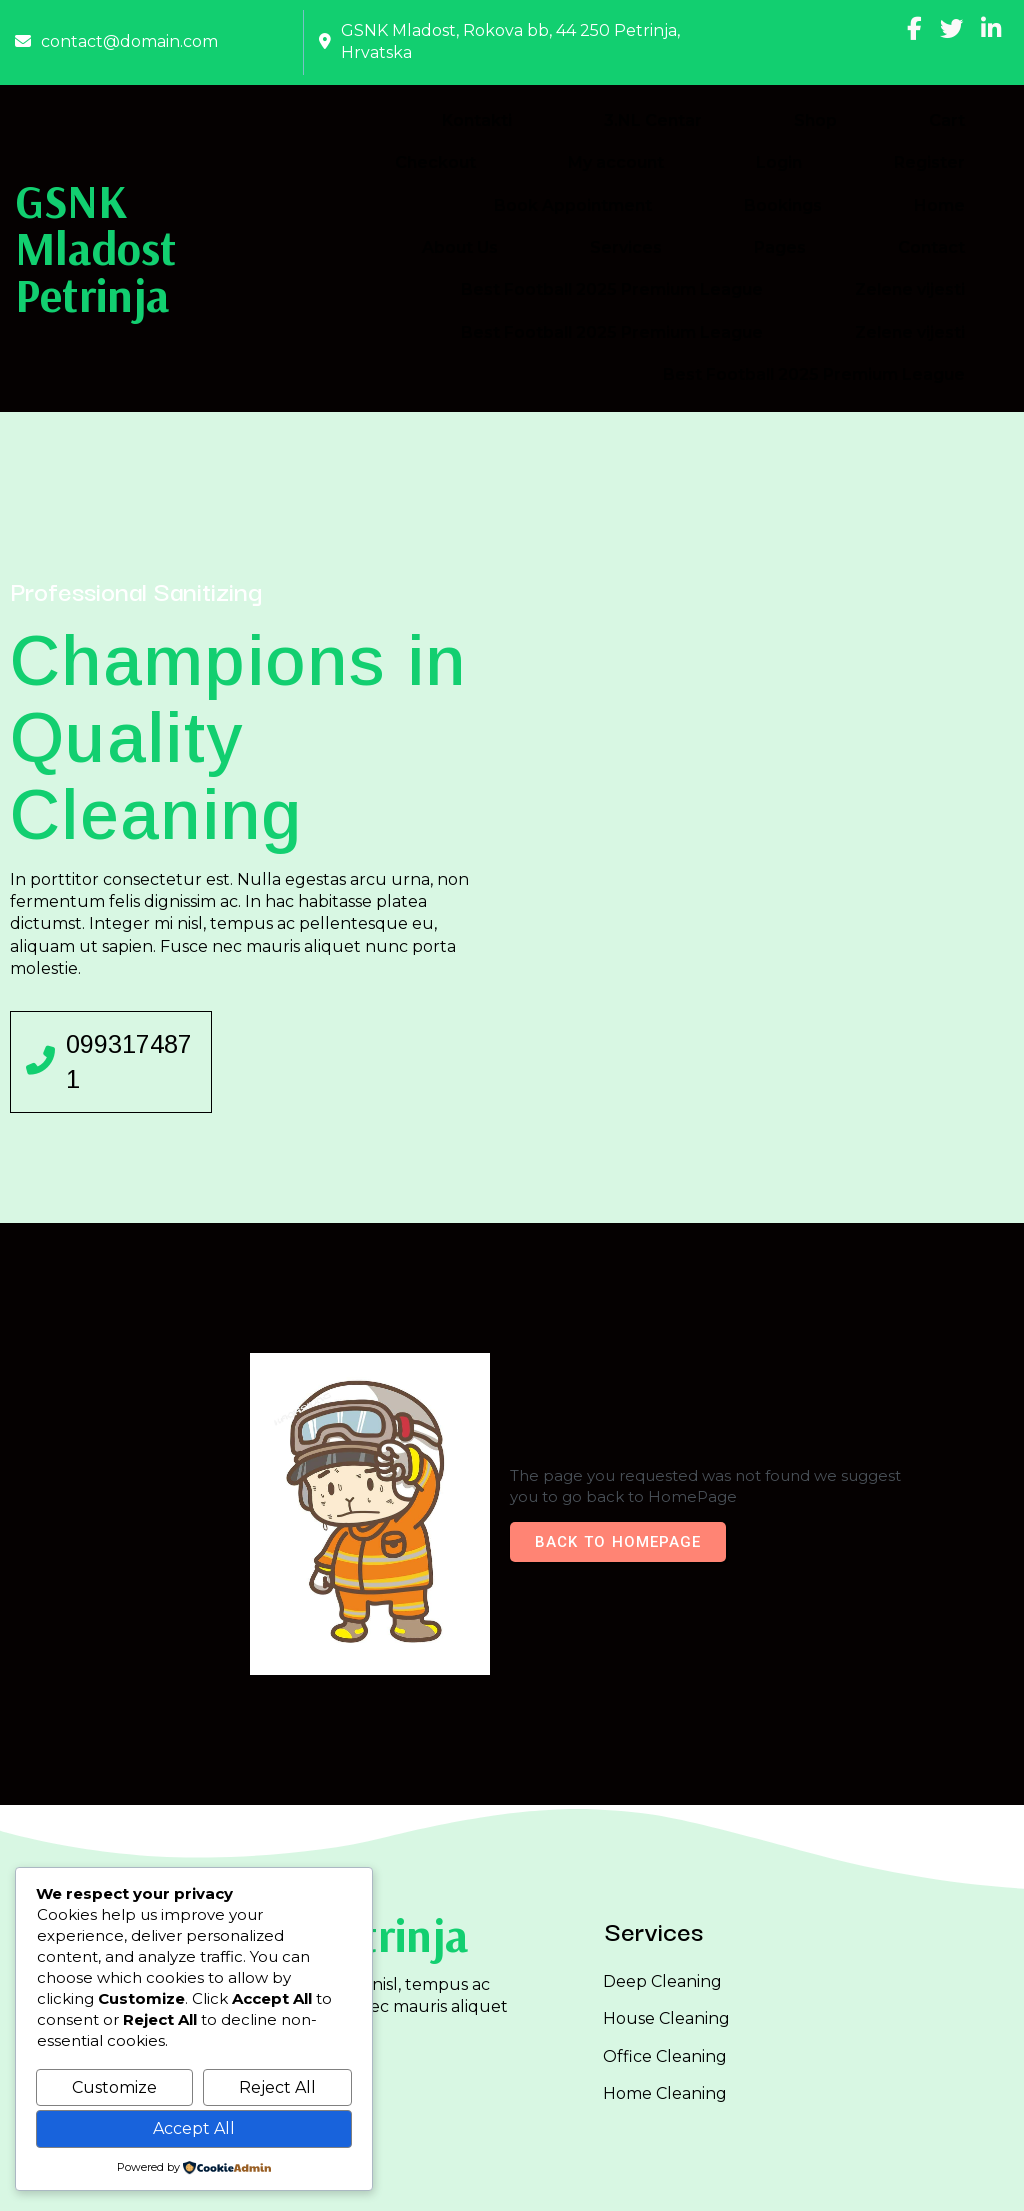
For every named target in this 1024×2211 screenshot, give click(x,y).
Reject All (277, 2087)
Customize (114, 2087)
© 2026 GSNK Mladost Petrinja (512, 2179)
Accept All (194, 2128)
